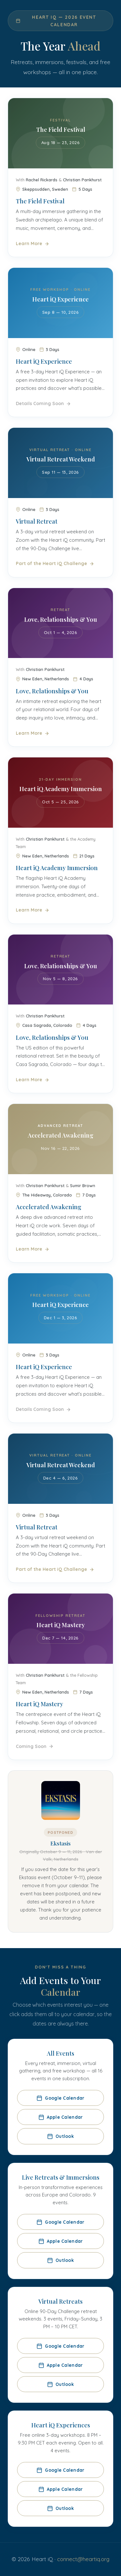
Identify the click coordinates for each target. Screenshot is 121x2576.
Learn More (32, 243)
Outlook (60, 2136)
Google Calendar (60, 2098)
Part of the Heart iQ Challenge (55, 570)
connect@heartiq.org (83, 2559)
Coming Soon (35, 1753)
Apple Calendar (60, 2117)
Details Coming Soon (43, 410)
